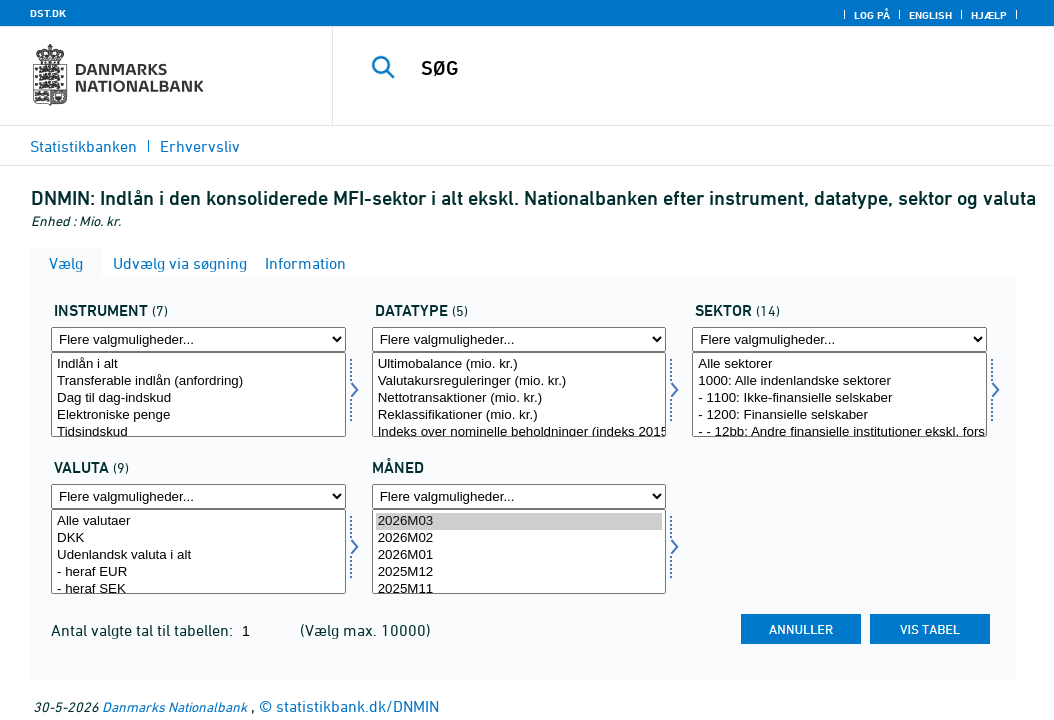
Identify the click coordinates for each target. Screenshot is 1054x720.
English (930, 15)
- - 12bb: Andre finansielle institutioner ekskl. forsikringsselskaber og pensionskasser (839, 432)
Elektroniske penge (198, 415)
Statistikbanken (83, 146)
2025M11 (519, 589)
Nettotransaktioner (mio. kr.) (519, 398)
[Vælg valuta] (198, 551)
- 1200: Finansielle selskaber (839, 415)
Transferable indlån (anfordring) (198, 381)
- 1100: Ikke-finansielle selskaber (839, 398)
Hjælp (989, 15)
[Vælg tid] (519, 551)
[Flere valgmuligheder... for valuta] (198, 496)
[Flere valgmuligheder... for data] (519, 339)
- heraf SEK (198, 589)
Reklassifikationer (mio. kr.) (519, 415)
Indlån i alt (198, 364)
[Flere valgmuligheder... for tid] (519, 496)
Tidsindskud (198, 432)
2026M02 (519, 538)
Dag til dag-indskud (198, 398)
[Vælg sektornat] (839, 394)
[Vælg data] (519, 394)
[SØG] (698, 68)
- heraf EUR (198, 572)
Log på (872, 15)
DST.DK (48, 13)
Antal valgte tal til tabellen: (144, 630)
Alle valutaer (198, 521)
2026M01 (519, 555)
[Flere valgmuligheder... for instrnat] (198, 339)
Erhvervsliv (200, 146)
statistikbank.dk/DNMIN (357, 706)
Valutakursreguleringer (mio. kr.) (519, 381)
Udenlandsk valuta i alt (198, 555)
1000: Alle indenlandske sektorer (839, 381)
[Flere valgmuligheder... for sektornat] (839, 339)
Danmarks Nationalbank (174, 706)
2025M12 (519, 572)
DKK (198, 538)
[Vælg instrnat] (198, 394)
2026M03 (519, 521)
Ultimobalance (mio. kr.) (519, 364)
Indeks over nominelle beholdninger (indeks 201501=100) (519, 432)
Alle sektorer (839, 364)
